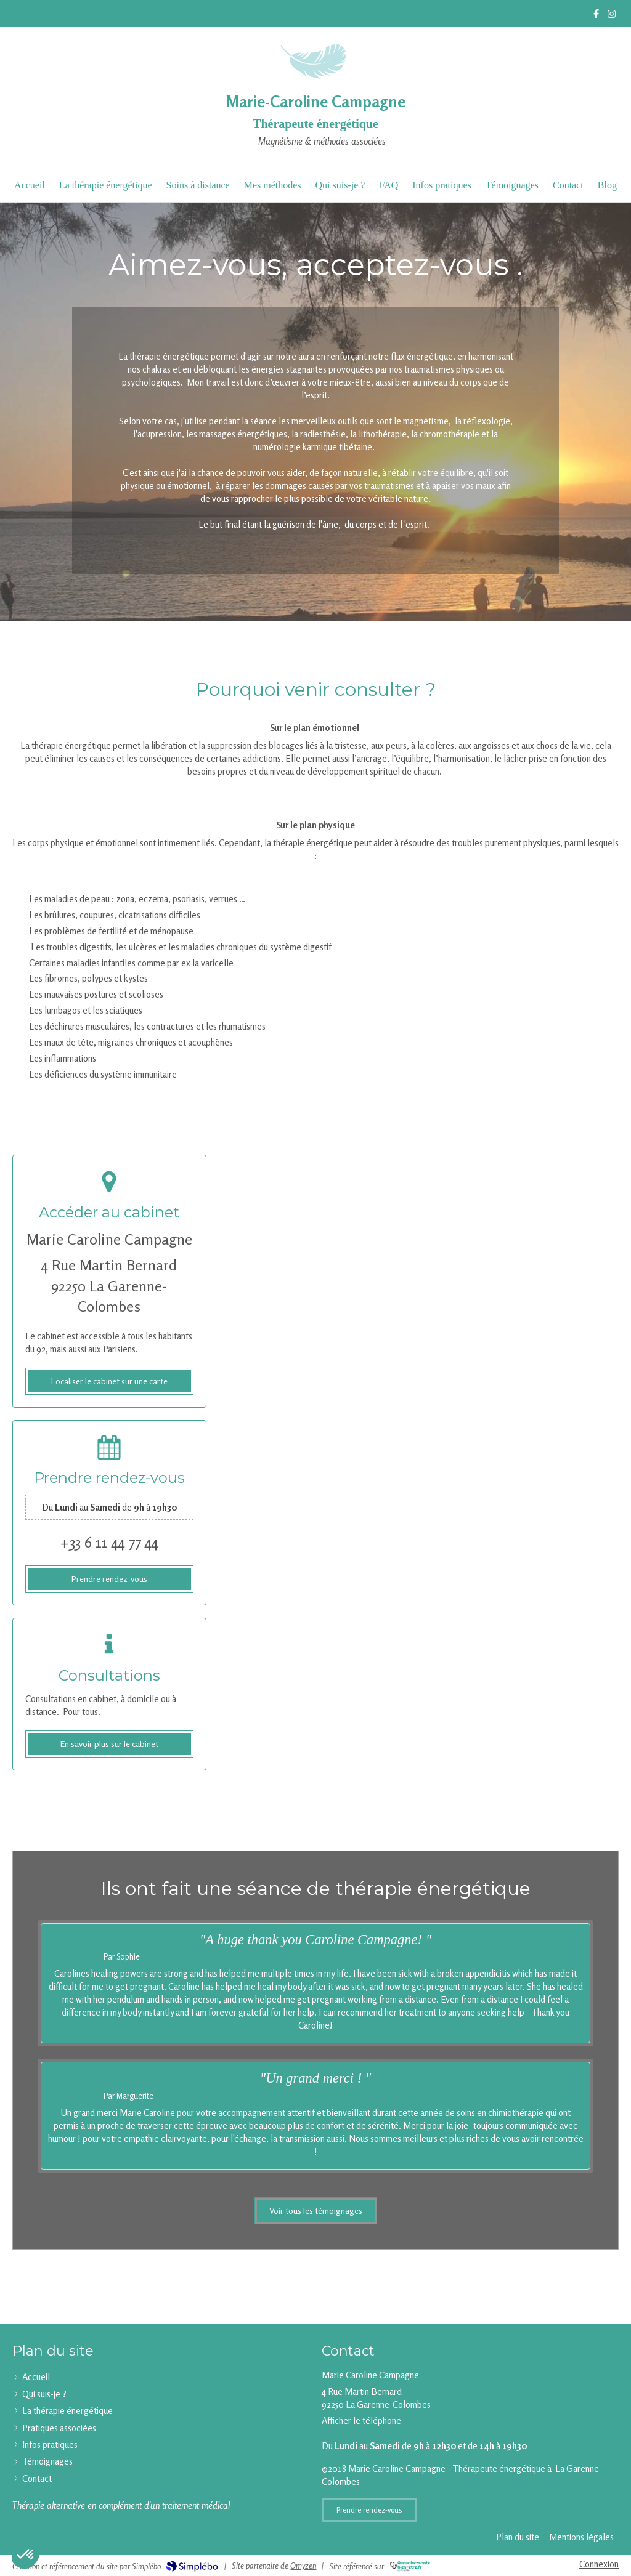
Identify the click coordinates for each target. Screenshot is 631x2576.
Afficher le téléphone (361, 2420)
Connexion (599, 2564)
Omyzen (303, 2565)
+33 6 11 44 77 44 (109, 1542)
